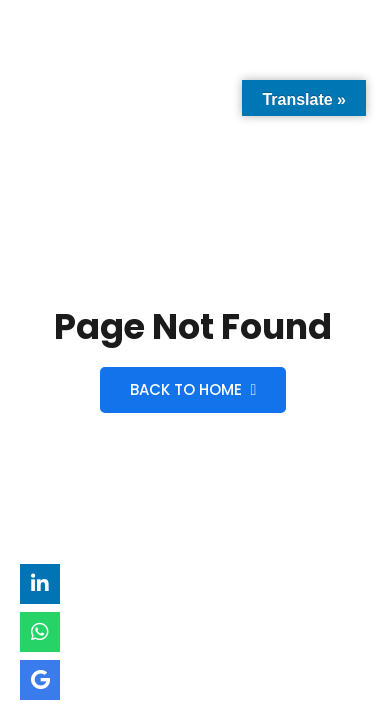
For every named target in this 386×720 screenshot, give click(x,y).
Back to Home (193, 389)
